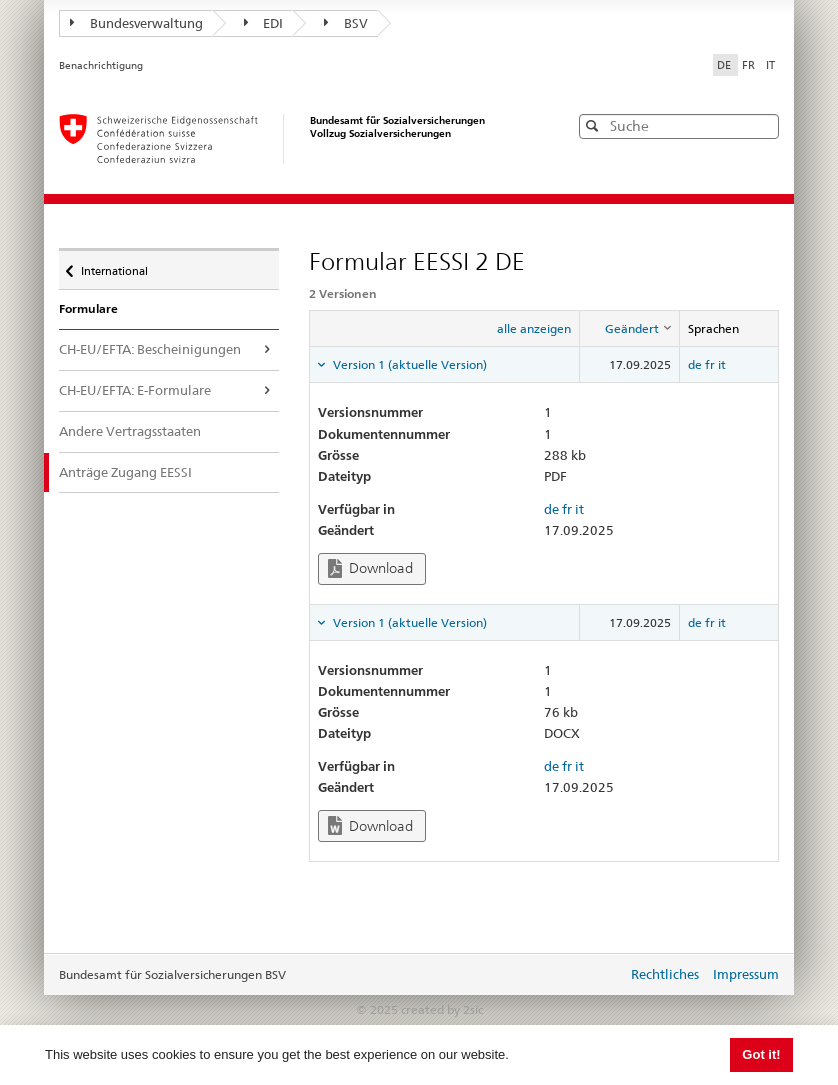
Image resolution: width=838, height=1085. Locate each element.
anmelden (597, 976)
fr (710, 364)
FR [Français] (750, 65)
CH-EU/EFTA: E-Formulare (135, 390)
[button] (762, 125)
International (114, 266)
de (695, 364)
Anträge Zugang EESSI (139, 471)
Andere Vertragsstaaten (130, 431)
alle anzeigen (534, 328)
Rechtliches (665, 974)
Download (370, 568)
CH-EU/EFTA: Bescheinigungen (150, 349)
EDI (264, 23)
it (722, 364)
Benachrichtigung (101, 65)
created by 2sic (442, 1009)
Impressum (746, 974)
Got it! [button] (761, 1054)
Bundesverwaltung (136, 23)
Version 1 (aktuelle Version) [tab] (408, 364)
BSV (346, 23)
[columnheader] (630, 329)
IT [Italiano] (770, 65)
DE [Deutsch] (725, 65)
